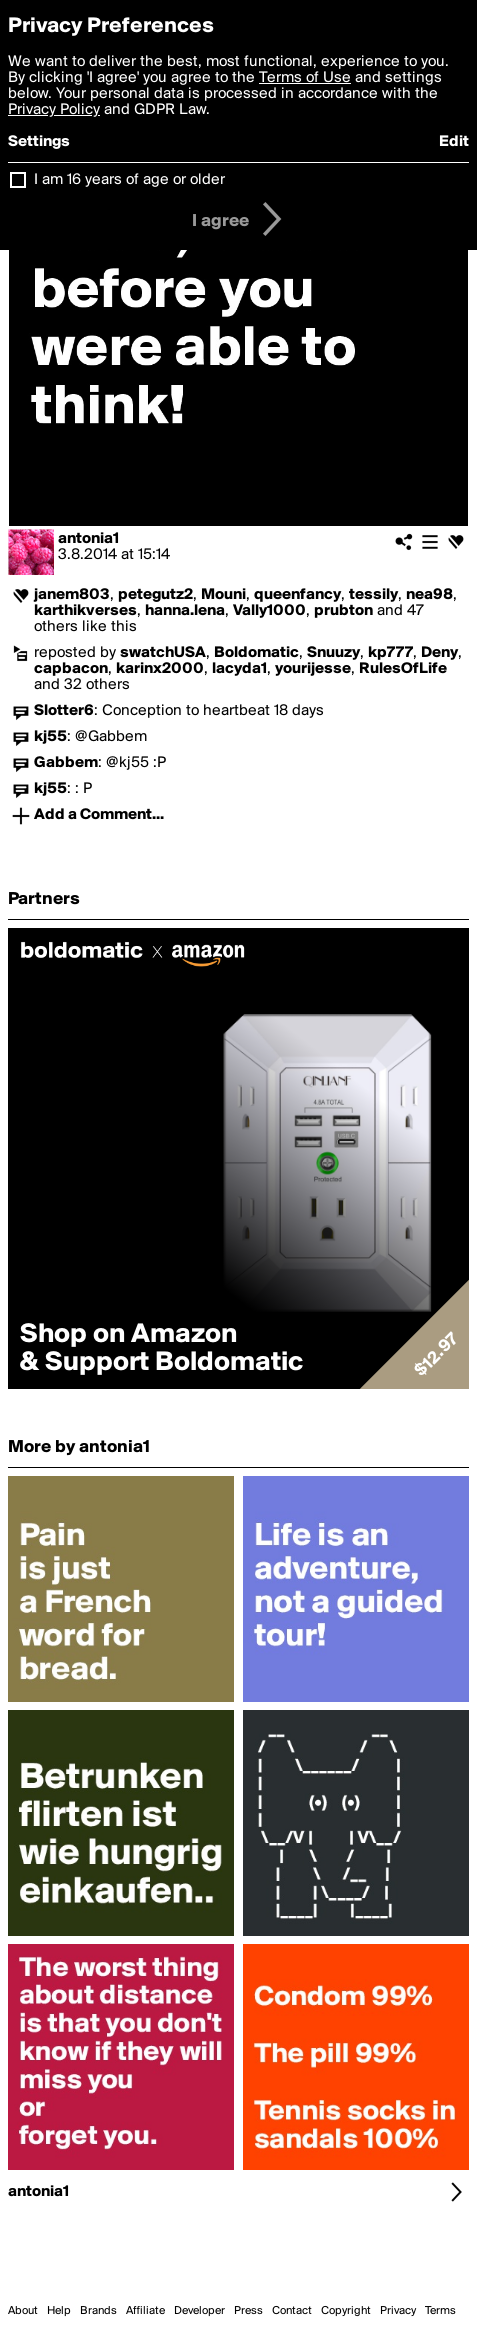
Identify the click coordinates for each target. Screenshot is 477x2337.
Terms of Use (305, 78)
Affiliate (145, 2311)
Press (248, 2311)
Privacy (398, 2311)
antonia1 (88, 539)
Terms (440, 2311)
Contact (292, 2311)
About (23, 2311)
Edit (454, 142)
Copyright (346, 2311)
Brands (98, 2311)
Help (59, 2311)
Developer (199, 2311)
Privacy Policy (54, 110)
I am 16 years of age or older (129, 180)
